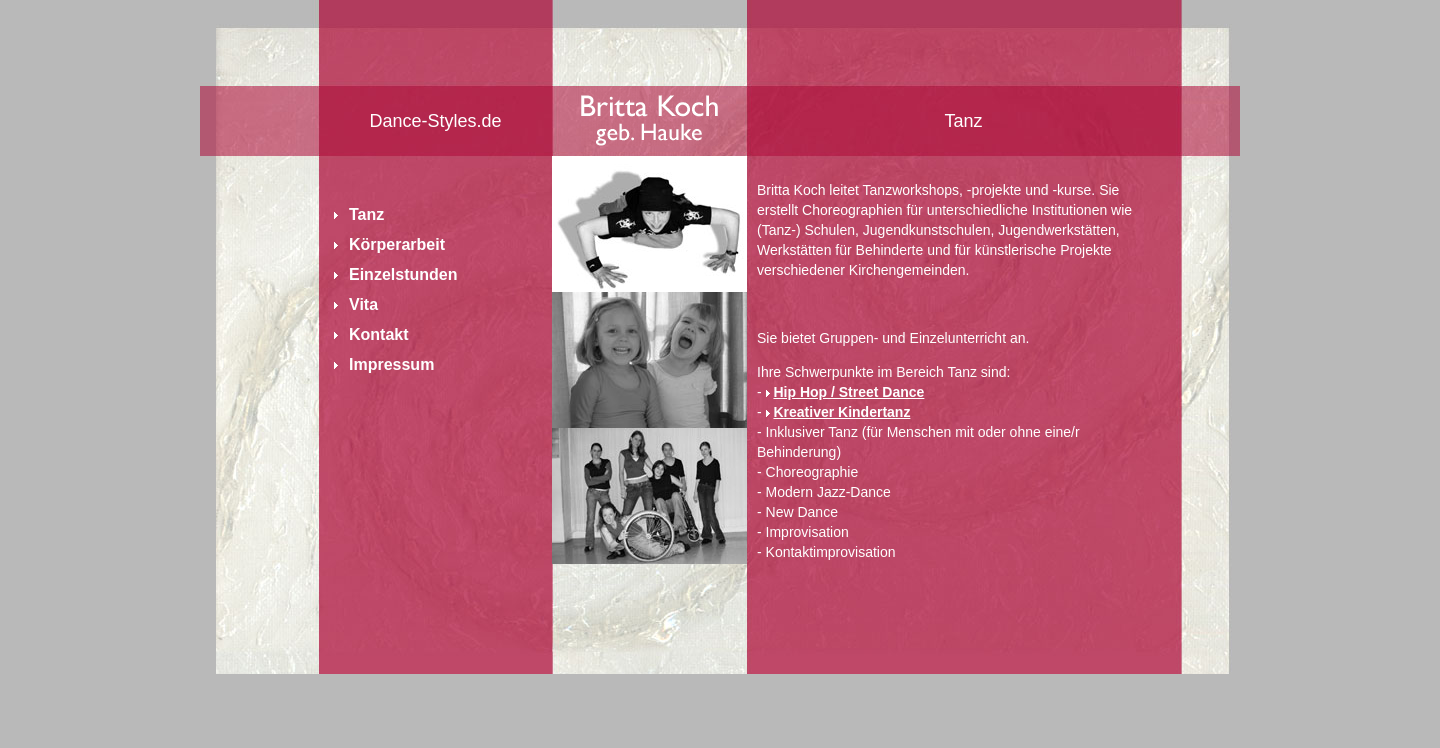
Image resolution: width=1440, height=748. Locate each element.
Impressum (391, 364)
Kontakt (379, 334)
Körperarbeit (397, 244)
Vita (363, 304)
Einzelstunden (403, 274)
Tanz (366, 214)
